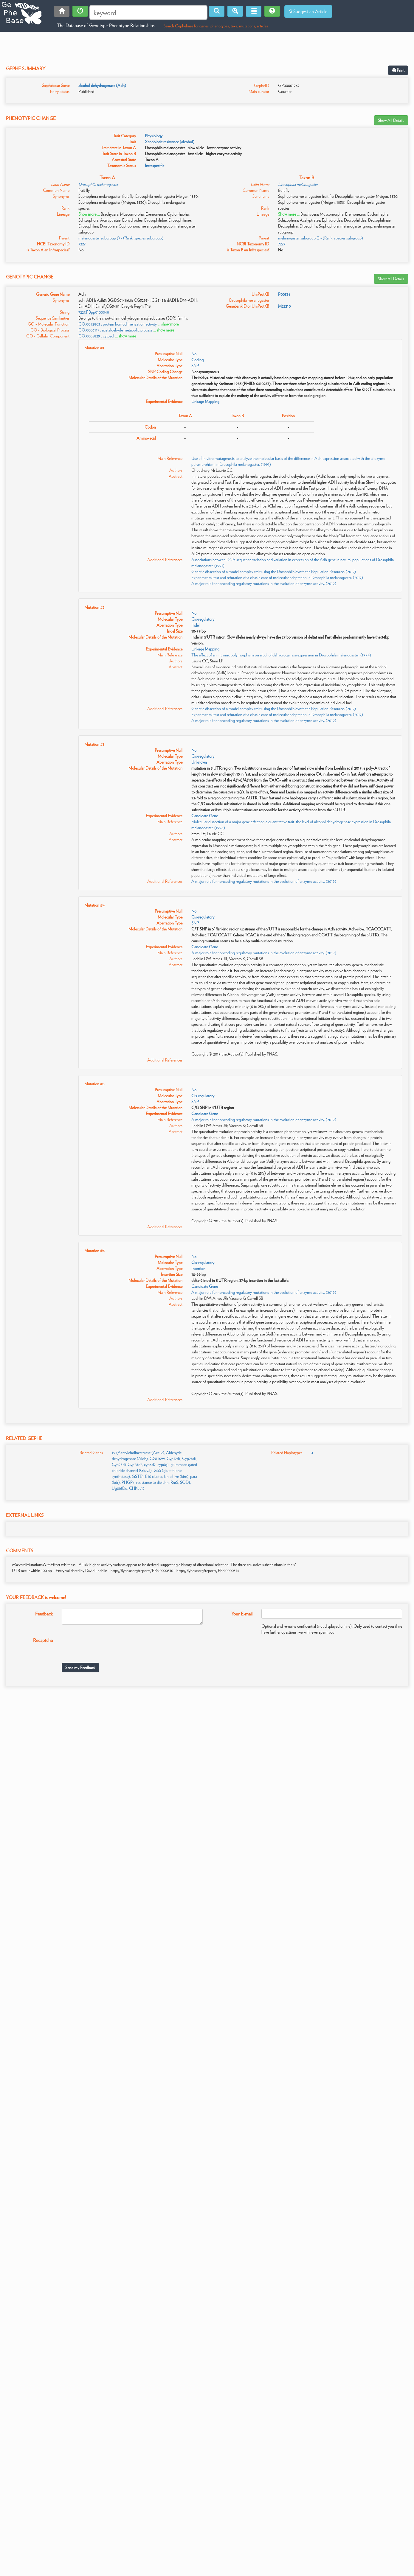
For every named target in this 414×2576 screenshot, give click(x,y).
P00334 (284, 294)
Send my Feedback (80, 1667)
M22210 (284, 306)
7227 (82, 244)
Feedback (44, 1614)
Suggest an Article (308, 11)
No (193, 353)
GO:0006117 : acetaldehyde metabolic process (115, 330)
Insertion (198, 1268)
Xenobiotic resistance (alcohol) (169, 141)
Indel (195, 625)
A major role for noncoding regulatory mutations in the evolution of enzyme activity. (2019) (263, 583)
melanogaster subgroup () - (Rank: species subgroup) (120, 238)
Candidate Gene (204, 815)
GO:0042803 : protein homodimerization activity (117, 324)
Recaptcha (43, 1640)
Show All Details (391, 120)
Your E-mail (241, 1614)
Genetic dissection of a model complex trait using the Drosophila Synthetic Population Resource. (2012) (273, 571)
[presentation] (107, 1646)
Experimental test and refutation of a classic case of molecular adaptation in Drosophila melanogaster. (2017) (277, 577)
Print (398, 70)
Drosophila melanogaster (98, 184)
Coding (197, 359)
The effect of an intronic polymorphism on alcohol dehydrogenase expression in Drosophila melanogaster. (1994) (281, 655)
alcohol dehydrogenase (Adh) (102, 85)
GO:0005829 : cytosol (96, 336)
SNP (195, 365)
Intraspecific (154, 165)
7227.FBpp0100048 (93, 312)
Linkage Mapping (205, 401)
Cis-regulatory (202, 619)
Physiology (153, 135)
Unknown (199, 762)
